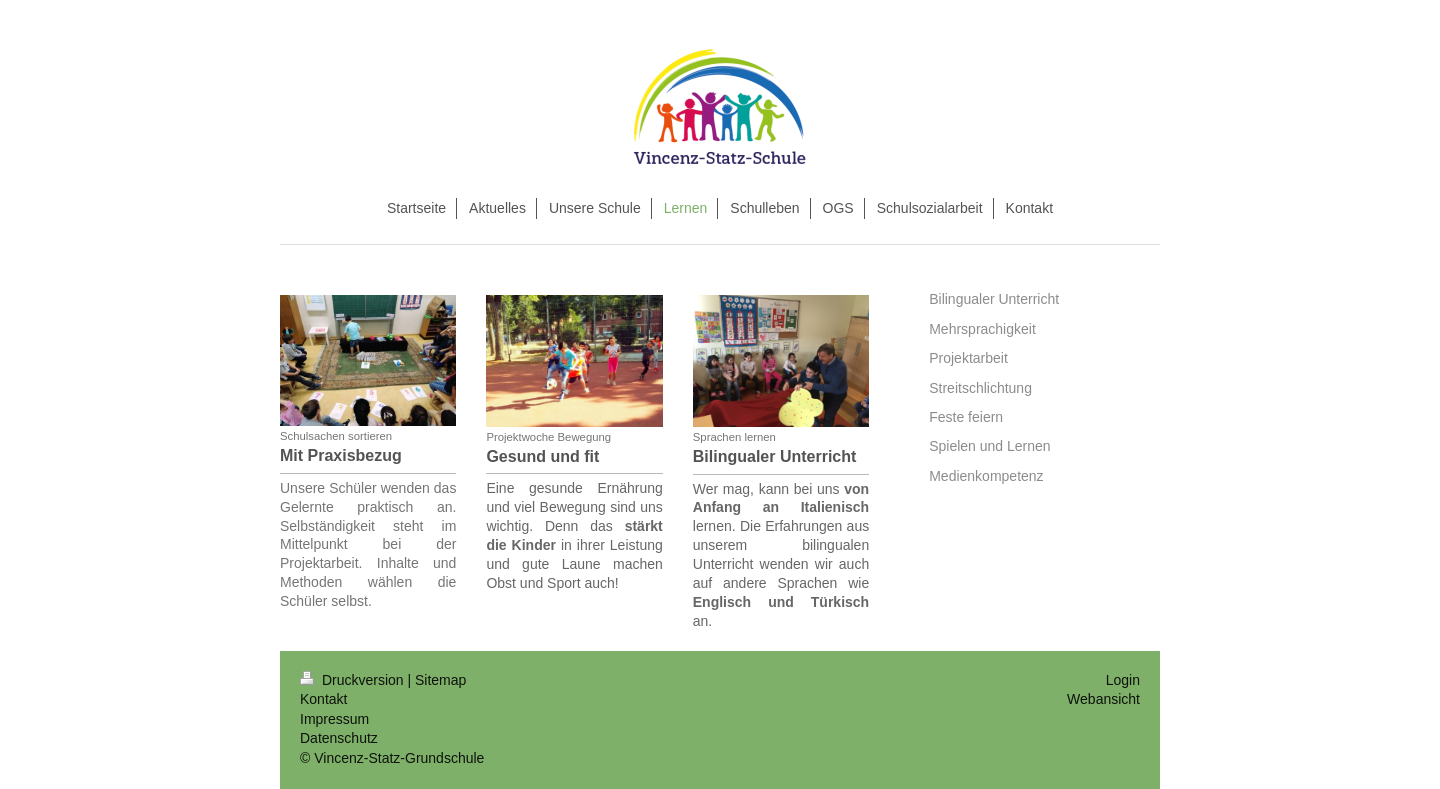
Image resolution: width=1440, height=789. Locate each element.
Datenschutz (339, 738)
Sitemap (440, 680)
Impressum (334, 719)
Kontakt (323, 699)
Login (1123, 680)
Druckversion (353, 680)
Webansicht (1103, 699)
